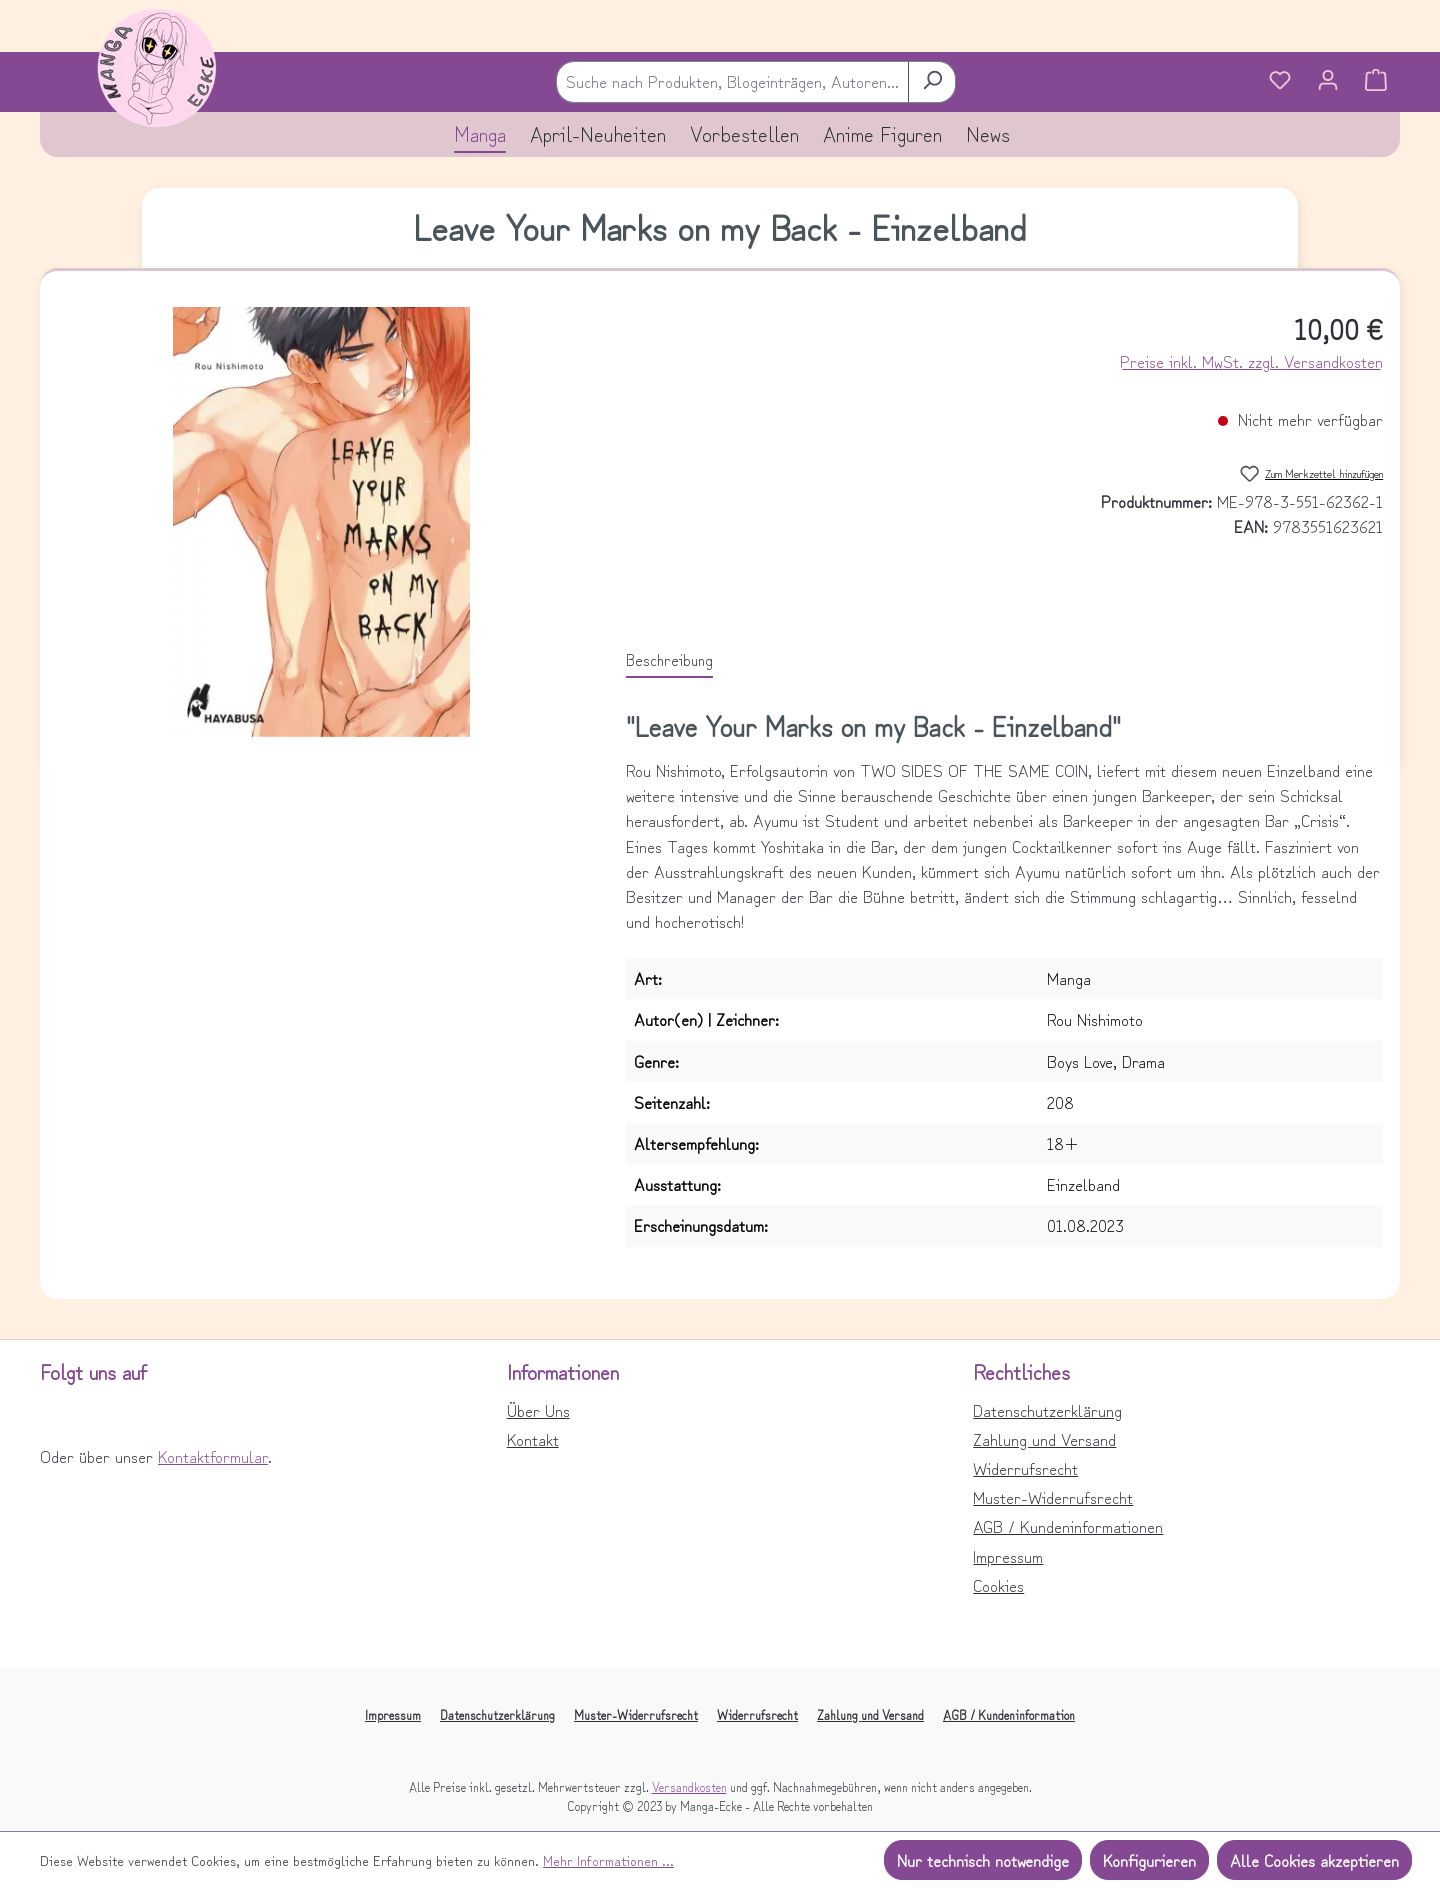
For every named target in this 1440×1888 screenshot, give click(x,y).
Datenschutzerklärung (1047, 1410)
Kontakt (533, 1439)
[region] (321, 522)
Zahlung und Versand (1044, 1439)
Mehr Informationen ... (608, 1860)
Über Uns (538, 1410)
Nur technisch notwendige (983, 1860)
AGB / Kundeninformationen (1068, 1526)
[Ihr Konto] (1328, 82)
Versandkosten (689, 1786)
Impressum (1008, 1556)
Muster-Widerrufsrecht (1053, 1497)
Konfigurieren (1149, 1860)
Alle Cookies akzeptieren (1314, 1860)
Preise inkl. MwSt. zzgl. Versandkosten (1251, 361)
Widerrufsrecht (1025, 1468)
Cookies (998, 1585)
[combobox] (732, 81)
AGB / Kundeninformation (1009, 1714)
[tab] (669, 660)
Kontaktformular (213, 1456)
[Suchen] (932, 81)
